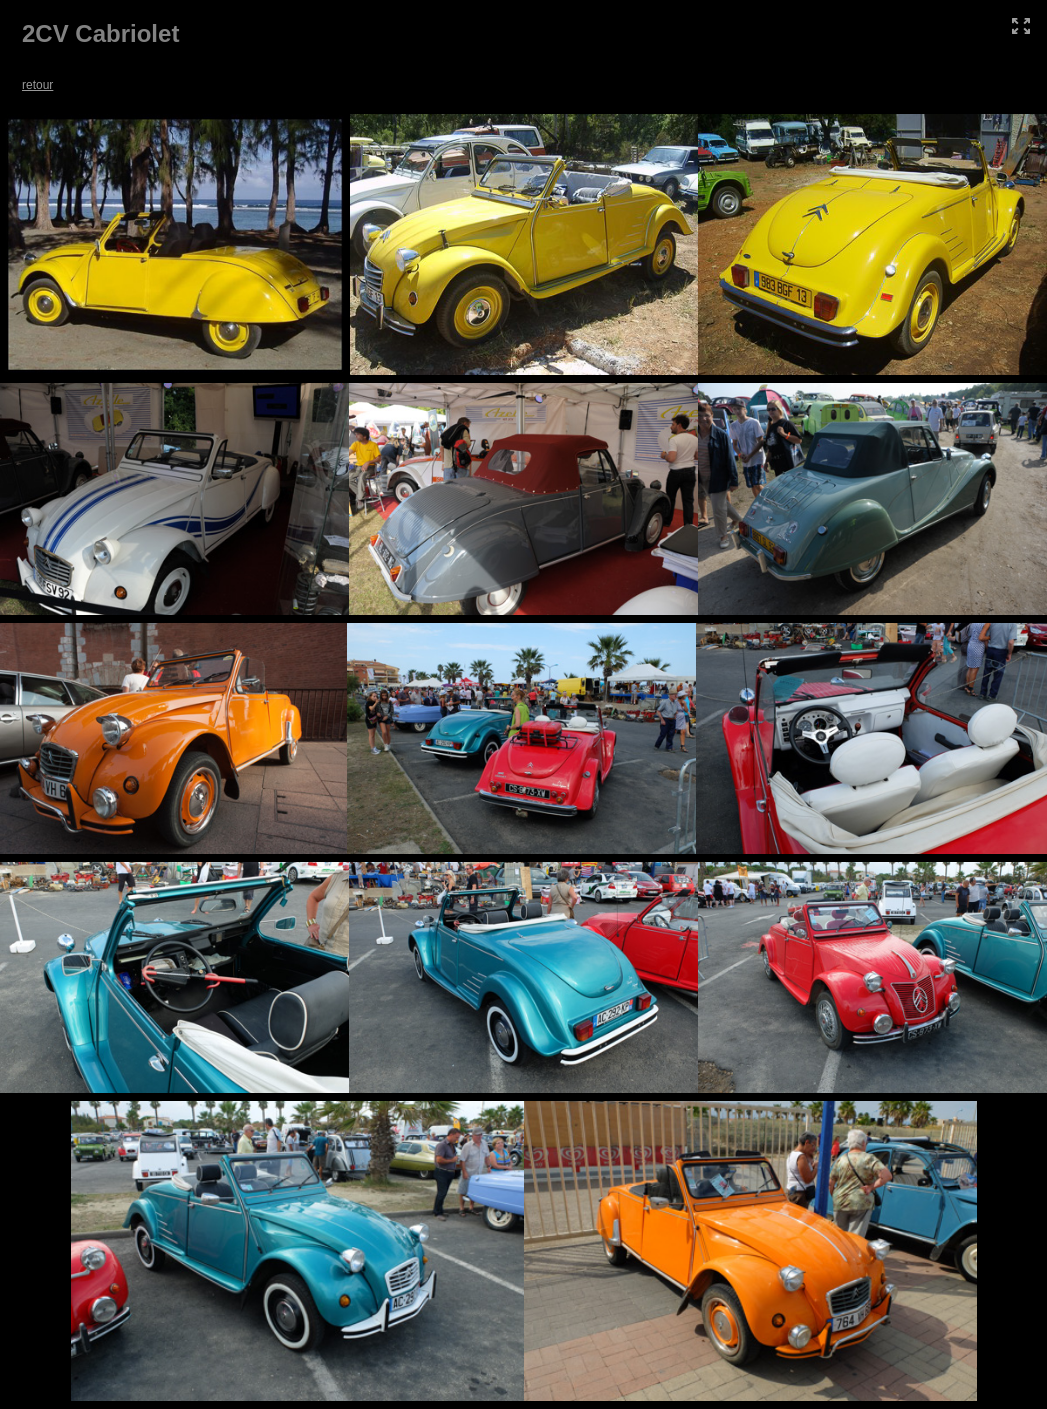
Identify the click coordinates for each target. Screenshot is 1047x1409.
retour (37, 85)
